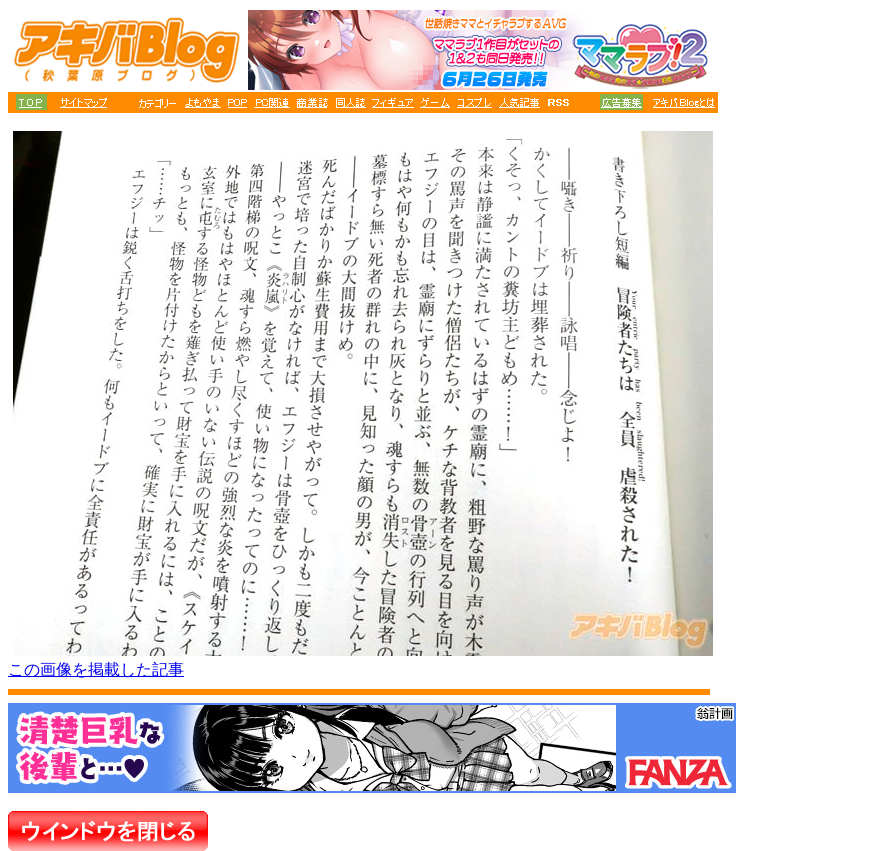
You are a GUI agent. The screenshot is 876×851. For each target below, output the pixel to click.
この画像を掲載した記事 (96, 669)
